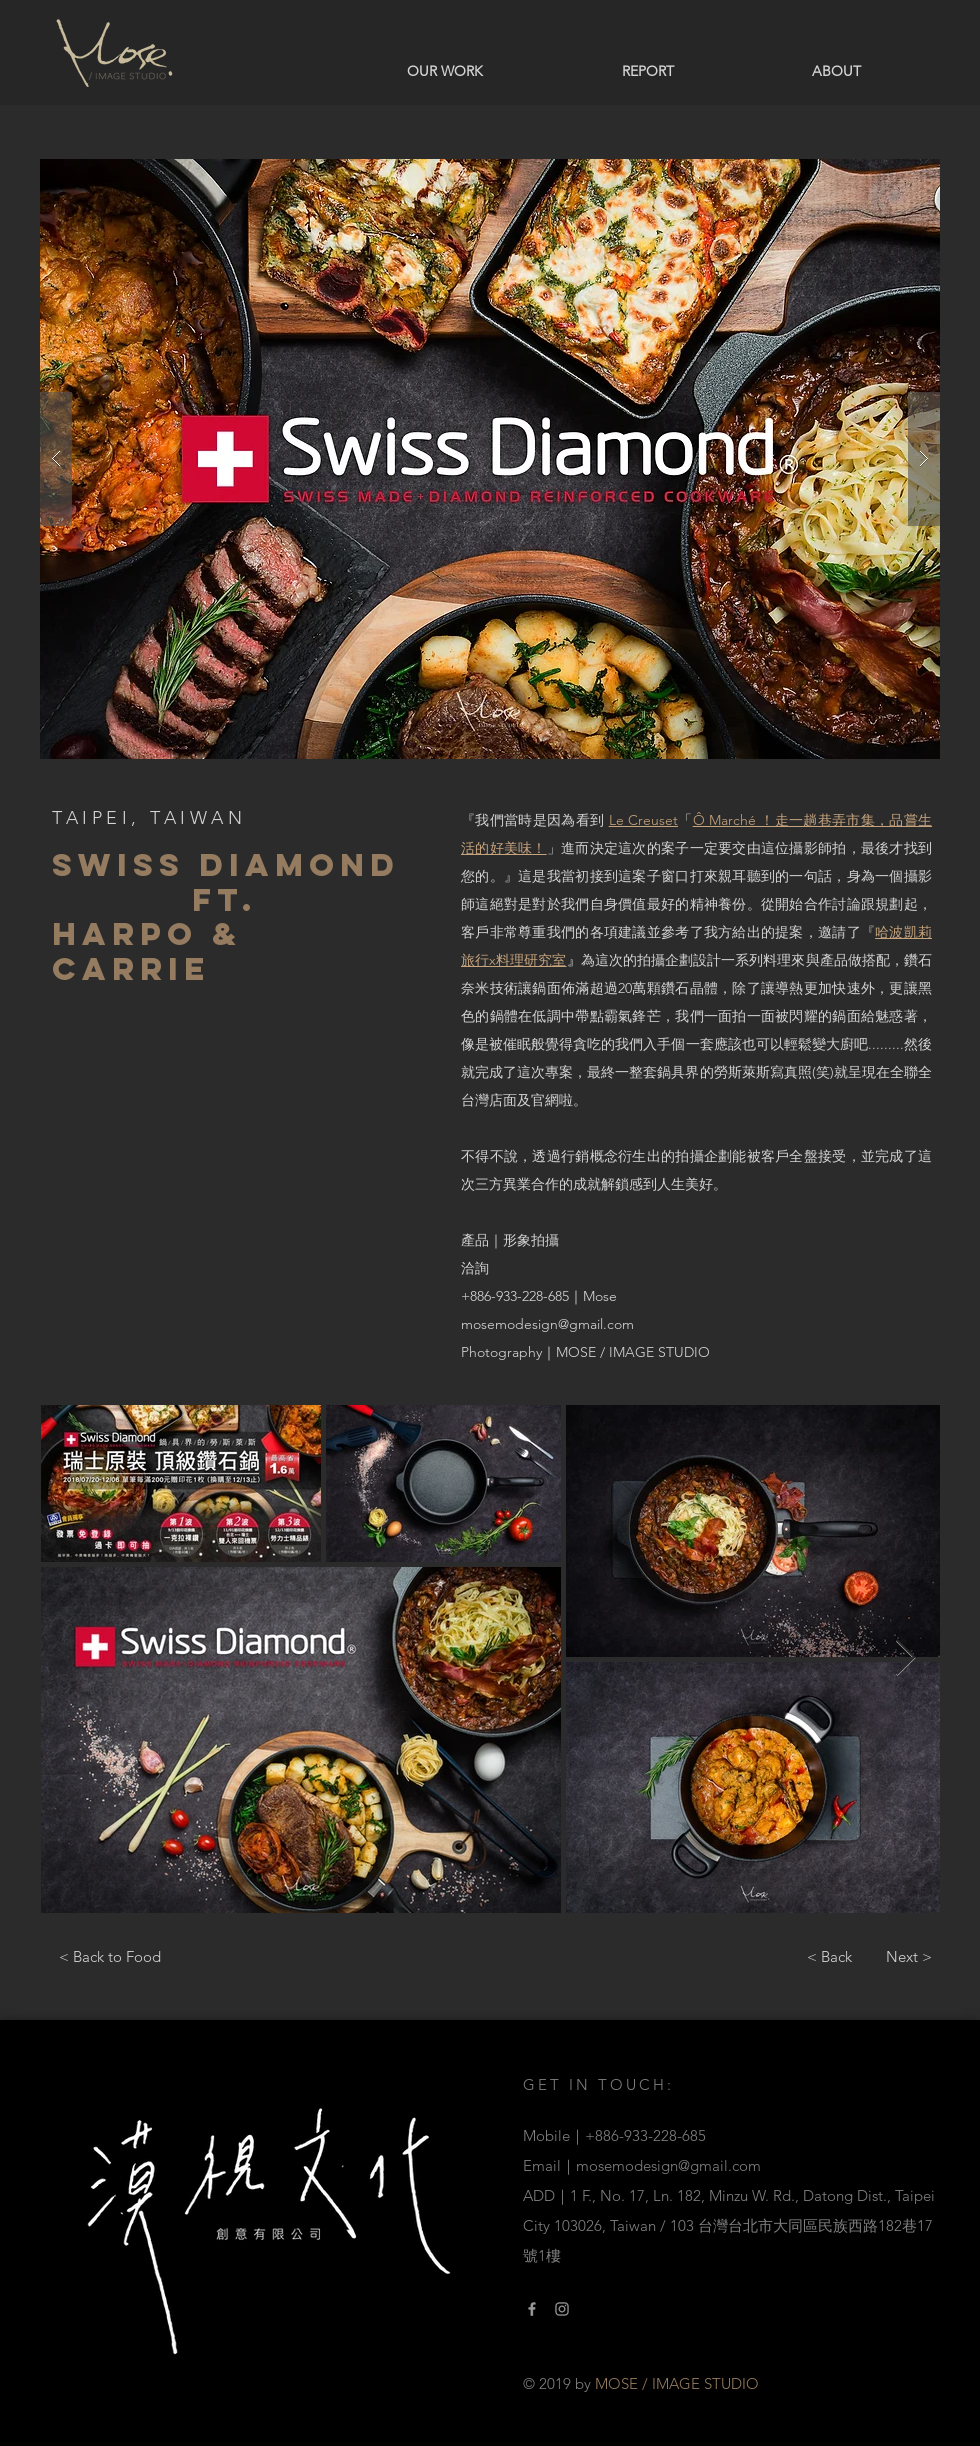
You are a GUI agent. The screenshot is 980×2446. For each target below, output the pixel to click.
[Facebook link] (532, 2309)
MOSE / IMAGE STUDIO (633, 1352)
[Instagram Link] (562, 2309)
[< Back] (829, 1956)
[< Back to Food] (109, 1956)
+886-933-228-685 (515, 1296)
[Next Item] (905, 1658)
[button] (490, 459)
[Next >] (909, 1956)
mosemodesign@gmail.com (547, 1324)
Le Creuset (643, 820)
